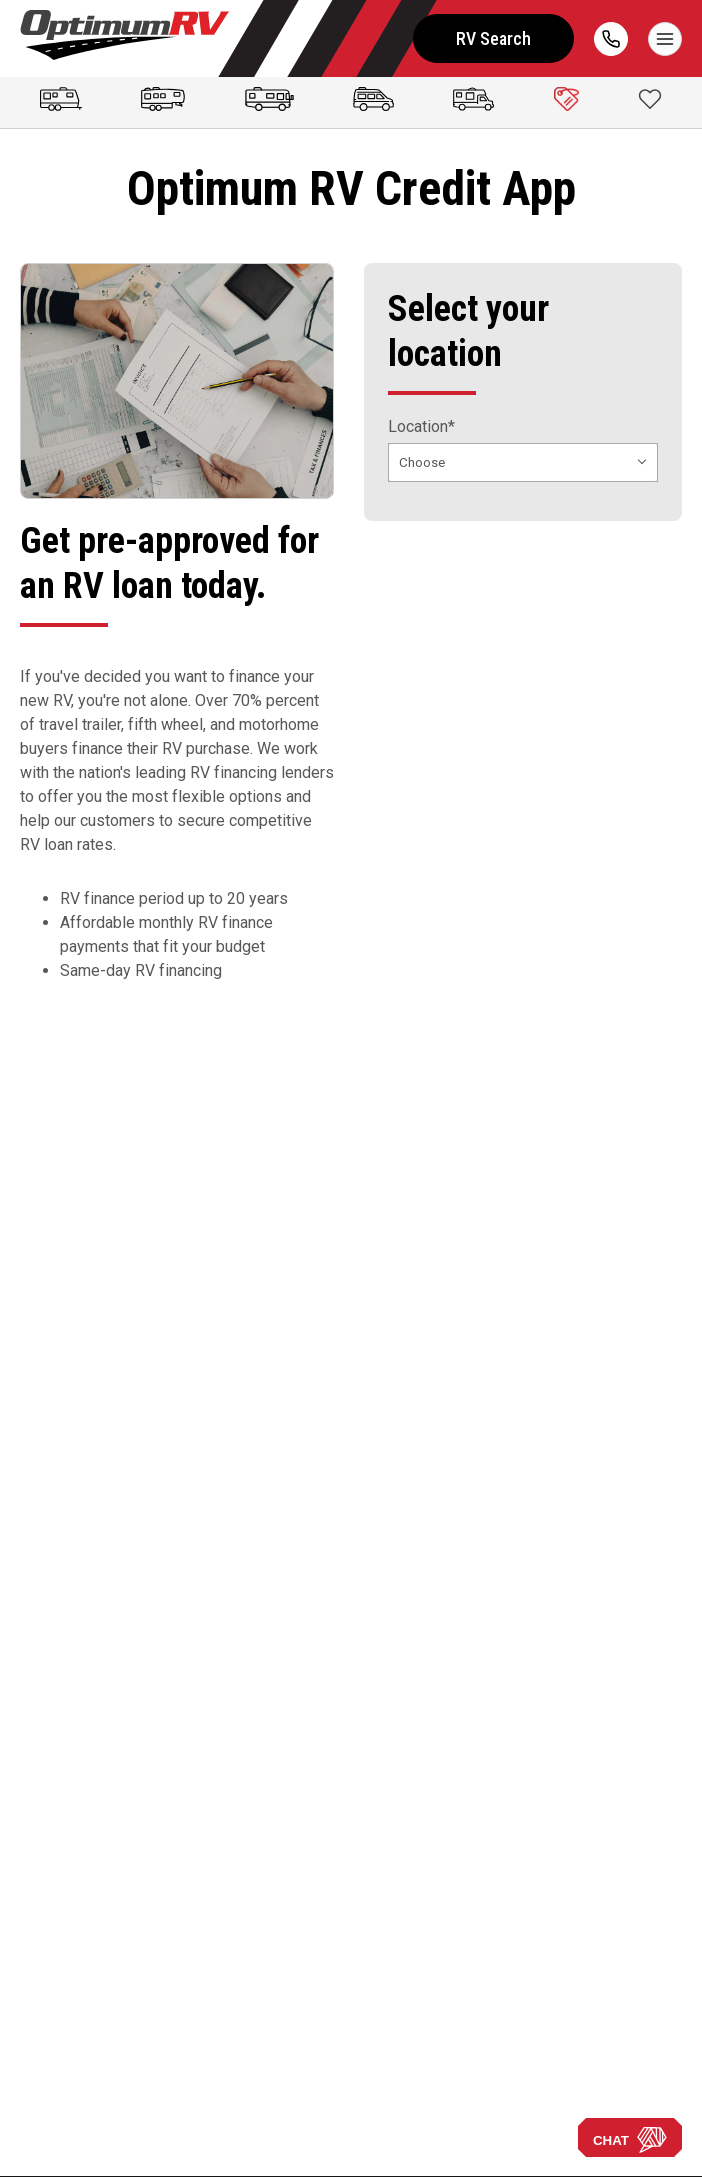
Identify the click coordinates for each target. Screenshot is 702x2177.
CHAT (630, 2140)
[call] (611, 39)
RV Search (493, 38)
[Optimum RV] (125, 38)
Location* (421, 427)
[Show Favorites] (650, 99)
